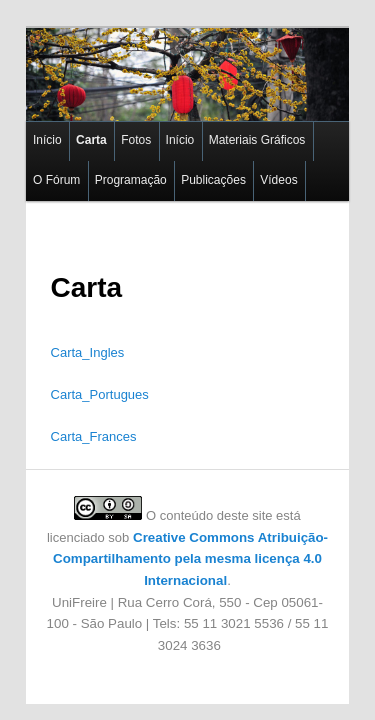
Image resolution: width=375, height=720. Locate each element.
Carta (65, 127)
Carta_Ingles (66, 339)
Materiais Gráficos (231, 127)
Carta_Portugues (78, 381)
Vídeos (191, 167)
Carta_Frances (72, 423)
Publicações (125, 167)
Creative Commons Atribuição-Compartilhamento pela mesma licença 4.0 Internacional (187, 546)
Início (21, 127)
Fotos (110, 127)
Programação (43, 167)
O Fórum (317, 127)
